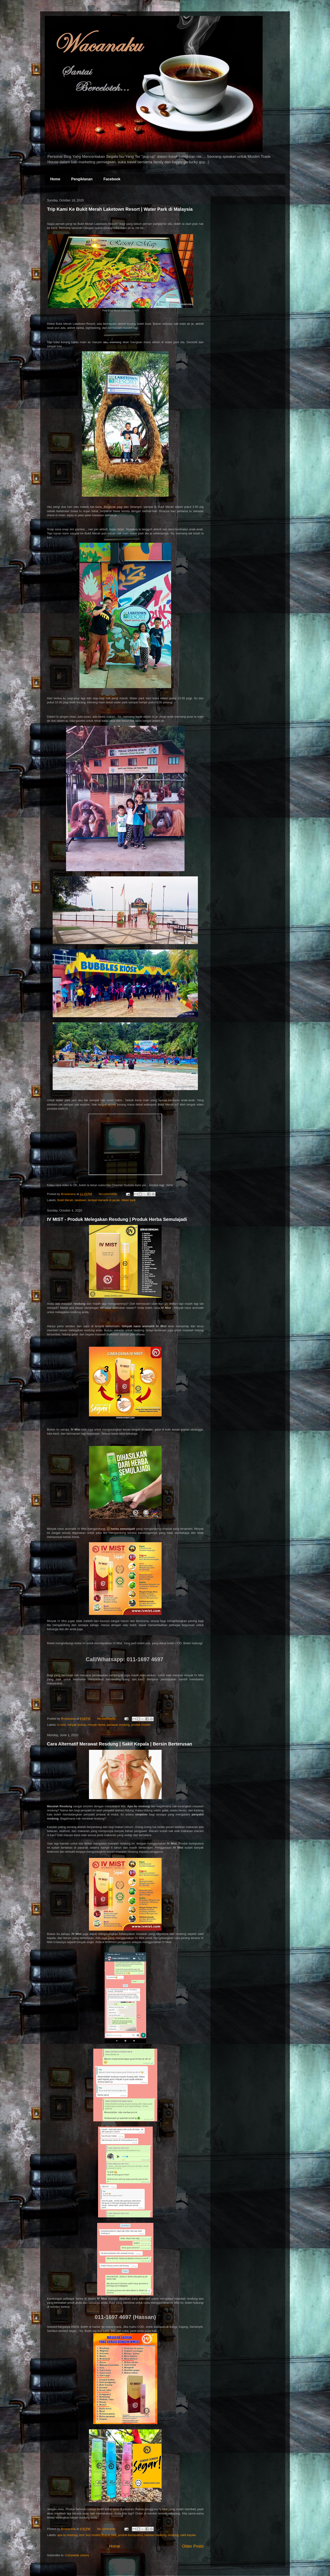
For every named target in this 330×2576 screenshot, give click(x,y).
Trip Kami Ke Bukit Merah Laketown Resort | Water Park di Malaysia (120, 209)
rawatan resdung (155, 2535)
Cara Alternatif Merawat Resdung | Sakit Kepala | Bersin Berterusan (119, 1743)
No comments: (108, 1194)
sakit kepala (188, 2535)
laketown (80, 1200)
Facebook (112, 179)
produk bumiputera (130, 2535)
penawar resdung (118, 1724)
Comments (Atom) (77, 2555)
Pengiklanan (81, 179)
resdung (173, 2535)
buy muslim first (96, 2535)
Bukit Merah (65, 1200)
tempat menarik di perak (104, 1200)
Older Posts (193, 2546)
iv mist (61, 1724)
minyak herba (96, 1724)
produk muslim (140, 1724)
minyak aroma (76, 1724)
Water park (128, 1200)
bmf (81, 2535)
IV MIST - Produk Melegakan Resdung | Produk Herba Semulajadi (117, 1219)
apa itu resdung (67, 2535)
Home (55, 179)
